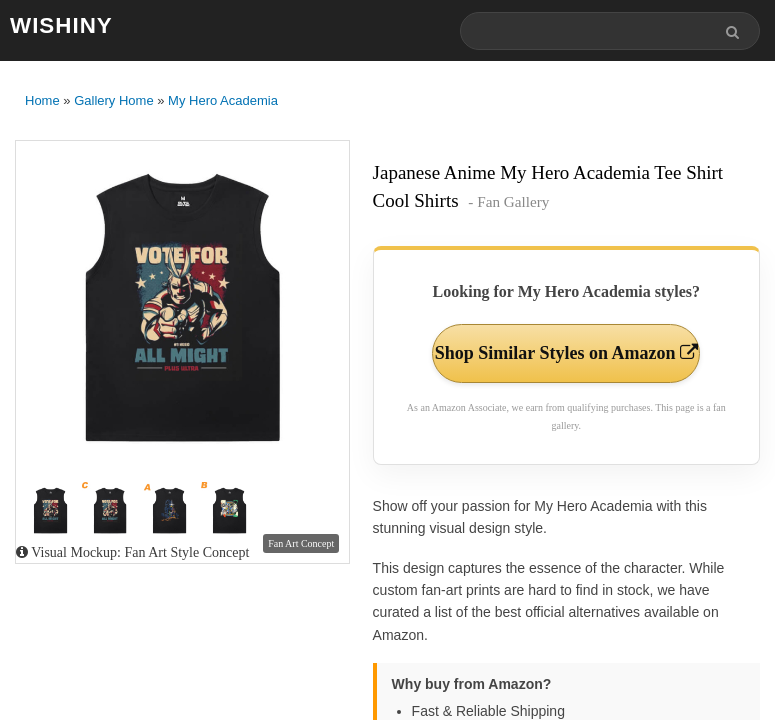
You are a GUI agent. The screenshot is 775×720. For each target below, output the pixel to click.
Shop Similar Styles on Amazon (566, 353)
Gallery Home (113, 100)
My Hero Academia (223, 100)
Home (42, 100)
